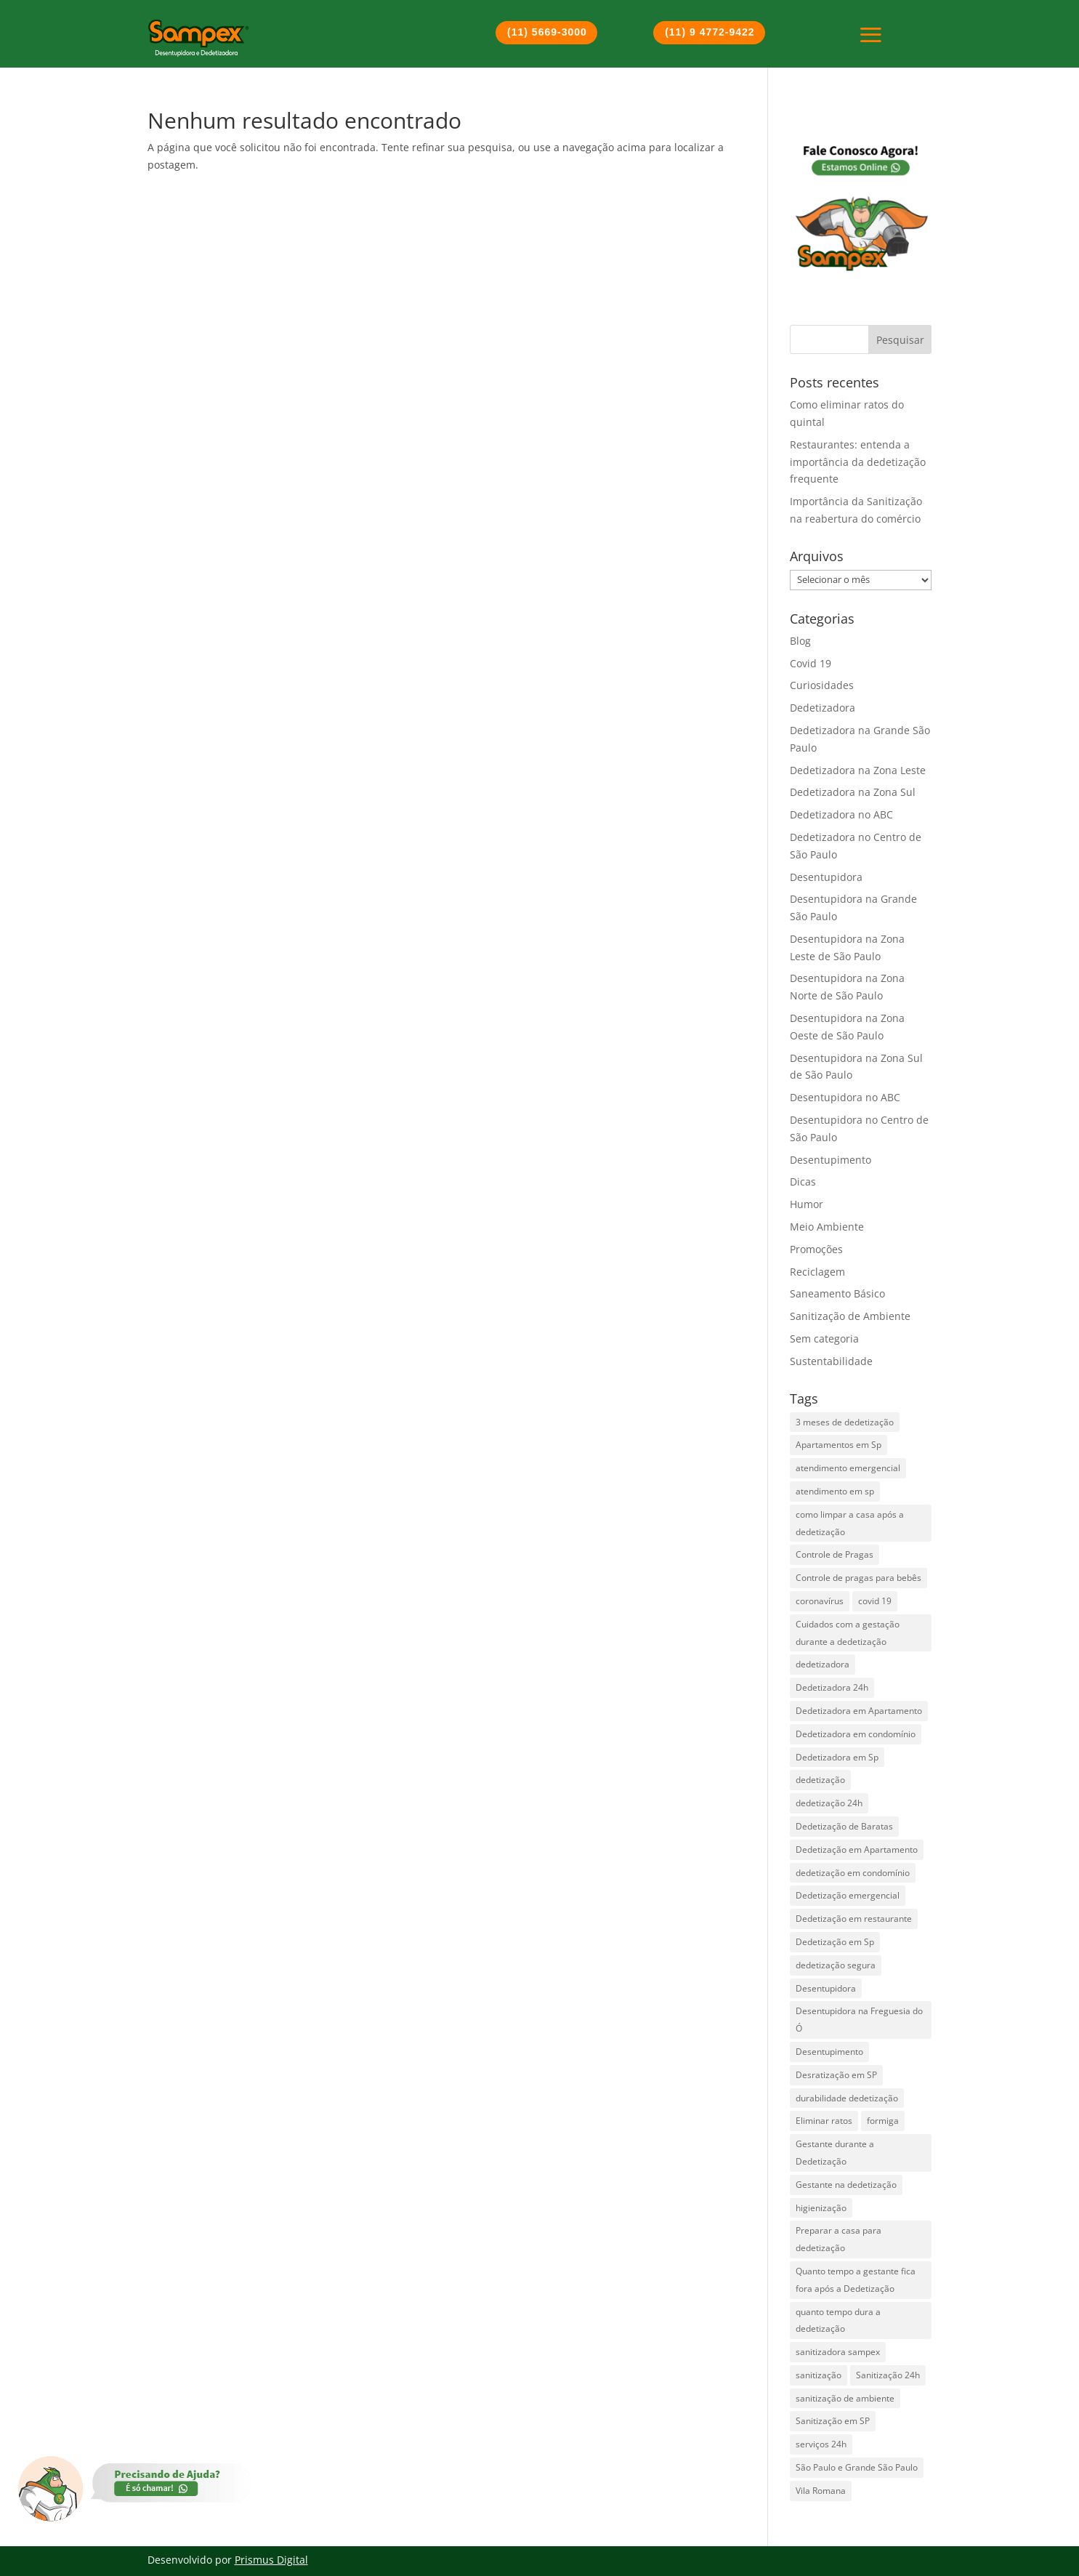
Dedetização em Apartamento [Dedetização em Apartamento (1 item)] (857, 1849)
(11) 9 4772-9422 (709, 32)
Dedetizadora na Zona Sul (853, 792)
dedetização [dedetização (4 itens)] (820, 1780)
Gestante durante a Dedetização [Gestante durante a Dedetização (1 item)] (835, 2153)
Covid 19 (810, 663)
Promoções (816, 1249)
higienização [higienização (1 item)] (821, 2208)
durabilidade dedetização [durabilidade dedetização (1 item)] (847, 2098)
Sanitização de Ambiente (850, 1316)
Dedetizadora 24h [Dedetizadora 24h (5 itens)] (832, 1687)
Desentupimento (830, 1160)
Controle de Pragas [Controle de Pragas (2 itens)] (834, 1554)
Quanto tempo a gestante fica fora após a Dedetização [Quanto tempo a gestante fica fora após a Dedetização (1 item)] (856, 2280)
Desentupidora (826, 877)
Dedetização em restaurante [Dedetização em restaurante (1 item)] (854, 1918)
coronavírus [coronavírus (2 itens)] (820, 1601)
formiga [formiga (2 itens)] (883, 2120)
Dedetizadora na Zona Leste (858, 770)
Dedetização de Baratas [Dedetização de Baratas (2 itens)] (844, 1826)
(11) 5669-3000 (547, 32)
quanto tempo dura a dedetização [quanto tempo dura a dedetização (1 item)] (838, 2320)
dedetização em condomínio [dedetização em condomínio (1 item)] (853, 1873)
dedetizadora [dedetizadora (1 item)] (822, 1664)
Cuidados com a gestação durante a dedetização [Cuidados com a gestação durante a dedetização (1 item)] (848, 1633)
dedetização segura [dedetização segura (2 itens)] (836, 1965)
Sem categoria (824, 1338)
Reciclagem (817, 1272)
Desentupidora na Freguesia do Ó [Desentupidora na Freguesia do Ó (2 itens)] (859, 2019)
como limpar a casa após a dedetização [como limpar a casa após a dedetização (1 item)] (850, 1523)
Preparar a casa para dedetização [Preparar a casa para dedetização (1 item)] (838, 2239)
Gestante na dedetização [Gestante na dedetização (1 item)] (846, 2184)
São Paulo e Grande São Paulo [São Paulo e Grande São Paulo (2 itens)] (857, 2467)
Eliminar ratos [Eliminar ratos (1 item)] (824, 2120)
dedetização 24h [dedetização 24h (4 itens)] (829, 1803)
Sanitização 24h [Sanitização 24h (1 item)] (888, 2375)
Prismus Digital (271, 2560)
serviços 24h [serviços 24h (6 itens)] (821, 2444)
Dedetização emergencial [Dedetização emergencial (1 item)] (848, 1895)
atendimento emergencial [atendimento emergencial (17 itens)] (848, 1468)
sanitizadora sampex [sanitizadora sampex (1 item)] (838, 2352)
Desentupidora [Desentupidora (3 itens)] (826, 1988)
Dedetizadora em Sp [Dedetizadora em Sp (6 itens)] (837, 1757)
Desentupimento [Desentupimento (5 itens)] (829, 2051)
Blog (800, 641)
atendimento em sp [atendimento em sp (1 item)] (835, 1491)
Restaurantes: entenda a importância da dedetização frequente (858, 462)
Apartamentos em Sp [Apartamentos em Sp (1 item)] (838, 1444)
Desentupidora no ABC (845, 1097)
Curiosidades (822, 685)
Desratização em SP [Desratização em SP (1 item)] (836, 2075)
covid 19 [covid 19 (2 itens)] (875, 1601)
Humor (806, 1204)
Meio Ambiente (827, 1226)
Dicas (803, 1181)
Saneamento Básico (837, 1293)
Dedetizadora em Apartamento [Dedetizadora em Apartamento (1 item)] (859, 1710)
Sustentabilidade (831, 1361)
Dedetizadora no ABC (841, 814)
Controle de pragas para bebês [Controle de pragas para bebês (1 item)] (858, 1577)
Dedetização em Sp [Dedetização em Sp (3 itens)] (835, 1942)
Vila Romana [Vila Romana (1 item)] (821, 2490)
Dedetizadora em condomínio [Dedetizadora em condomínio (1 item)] (856, 1734)
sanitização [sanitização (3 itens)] (818, 2375)
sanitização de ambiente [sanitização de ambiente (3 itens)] (845, 2398)
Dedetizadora (822, 708)
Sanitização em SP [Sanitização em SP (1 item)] (833, 2421)
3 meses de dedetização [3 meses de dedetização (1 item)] (845, 1422)
